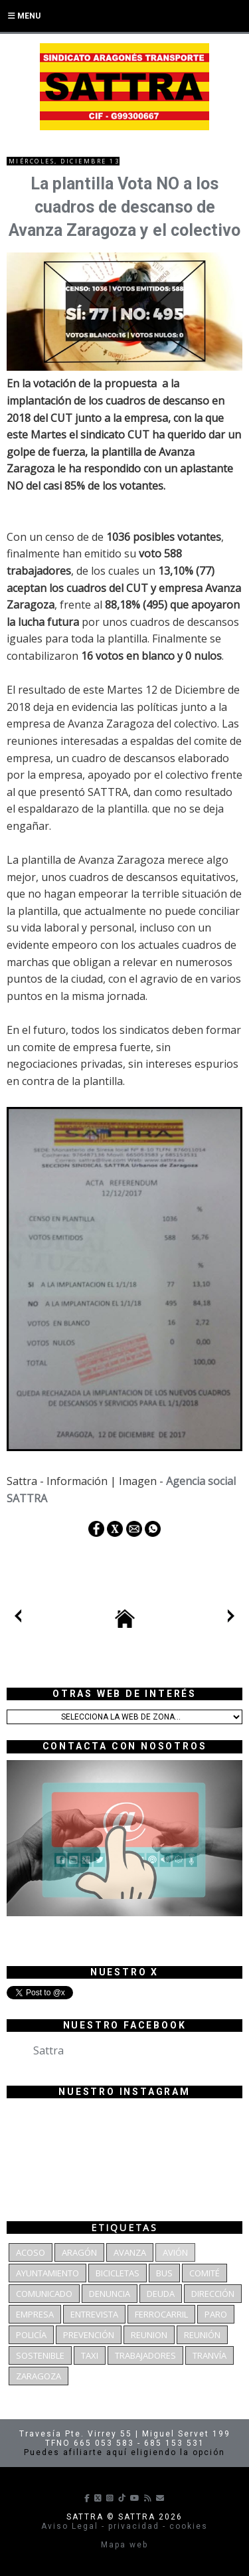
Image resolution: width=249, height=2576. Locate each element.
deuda (161, 2294)
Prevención (88, 2335)
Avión (175, 2252)
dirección (212, 2294)
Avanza (130, 2252)
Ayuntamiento (47, 2273)
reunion (149, 2335)
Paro (216, 2314)
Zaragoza (38, 2376)
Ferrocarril (161, 2314)
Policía (31, 2335)
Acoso (30, 2252)
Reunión (202, 2335)
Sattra (48, 2050)
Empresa (35, 2314)
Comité (204, 2273)
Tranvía (209, 2355)
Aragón (79, 2252)
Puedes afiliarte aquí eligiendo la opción (124, 2452)
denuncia (109, 2294)
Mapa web (124, 2544)
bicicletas (117, 2273)
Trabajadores (145, 2355)
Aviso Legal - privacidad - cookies (124, 2526)
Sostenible (40, 2355)
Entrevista (94, 2314)
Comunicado (44, 2294)
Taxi (89, 2355)
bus (164, 2273)
